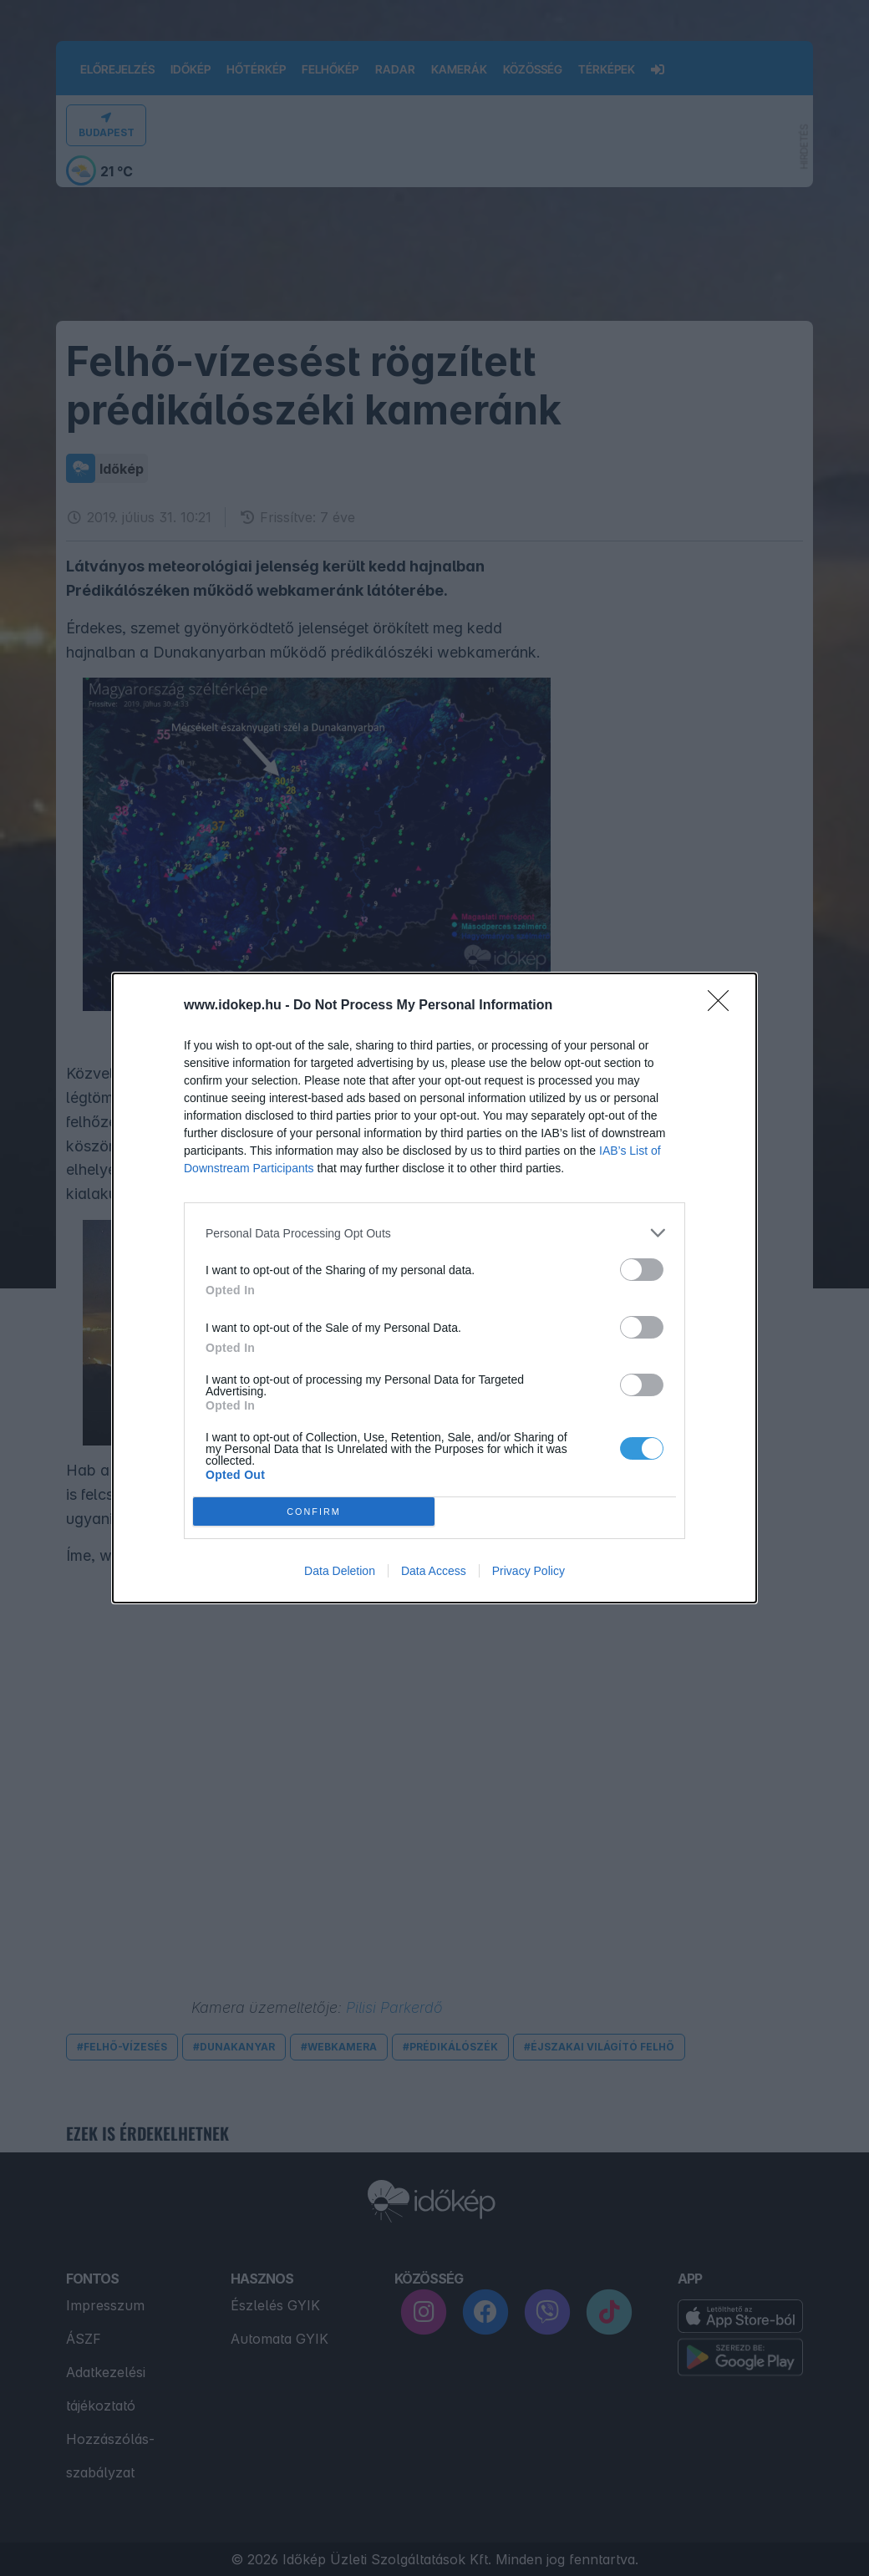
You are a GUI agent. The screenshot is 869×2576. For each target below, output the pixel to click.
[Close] (723, 1006)
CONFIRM (313, 1512)
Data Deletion (339, 1571)
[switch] (641, 1269)
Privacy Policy (528, 1571)
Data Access (433, 1571)
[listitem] (434, 1233)
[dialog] (434, 1288)
